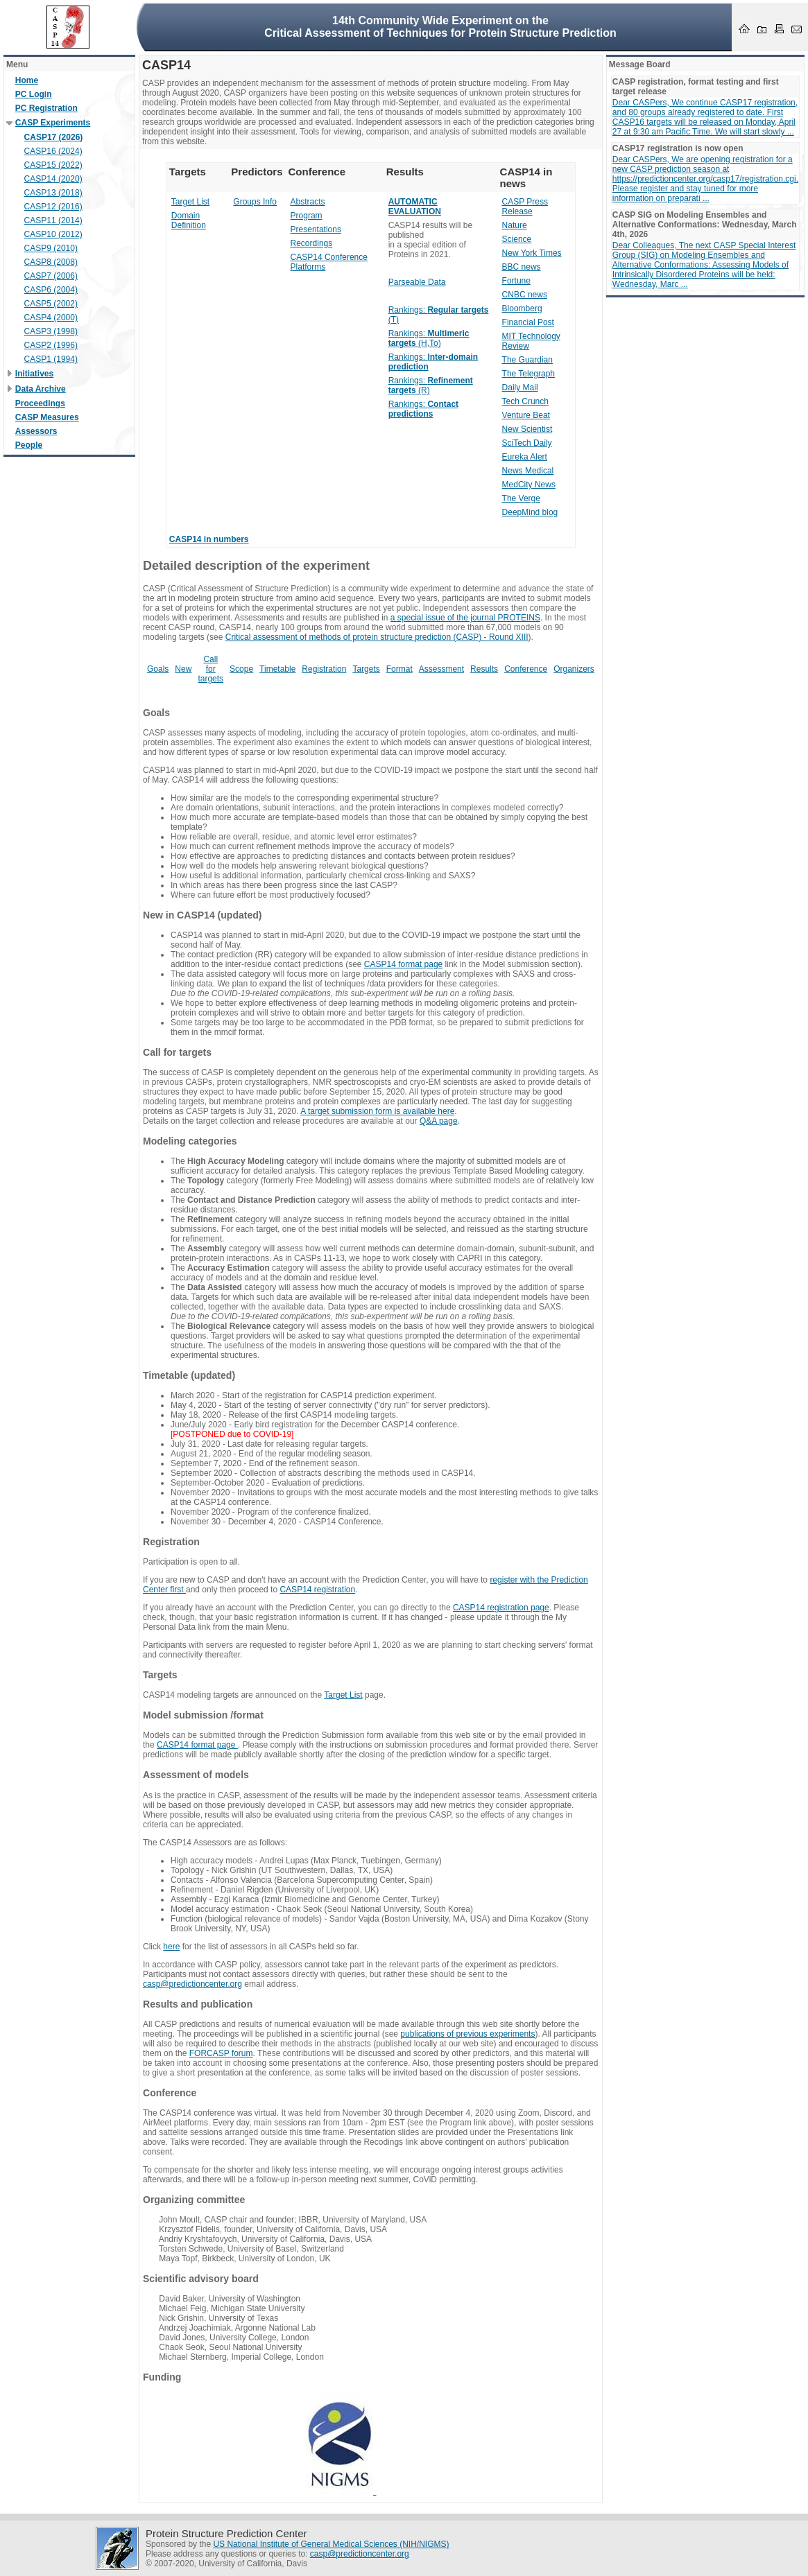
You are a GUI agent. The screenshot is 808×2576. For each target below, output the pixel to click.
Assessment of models (196, 1774)
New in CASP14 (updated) (202, 915)
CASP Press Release (525, 206)
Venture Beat (526, 415)
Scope (241, 669)
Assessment (441, 669)
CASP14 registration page (501, 1607)
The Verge (521, 498)
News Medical (528, 471)
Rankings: (423, 409)
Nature (514, 225)
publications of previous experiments (467, 2034)
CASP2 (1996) (51, 345)
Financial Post (528, 322)
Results (484, 669)
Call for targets (210, 669)
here (171, 1946)
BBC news (521, 267)
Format (399, 669)
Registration (324, 669)
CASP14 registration (317, 1589)
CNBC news (524, 294)
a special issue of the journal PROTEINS (465, 618)
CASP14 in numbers (209, 539)
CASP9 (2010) (51, 248)
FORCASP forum (221, 2053)
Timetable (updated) (189, 1375)
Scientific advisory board (201, 2278)
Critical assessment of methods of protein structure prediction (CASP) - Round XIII (376, 637)
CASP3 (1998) (51, 331)
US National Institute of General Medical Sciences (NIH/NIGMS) (331, 2544)
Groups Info (255, 202)
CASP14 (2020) (53, 179)
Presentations (316, 229)
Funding (162, 2377)
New (183, 669)
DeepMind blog (530, 512)
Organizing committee (194, 2199)
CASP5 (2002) (51, 303)
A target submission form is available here (377, 1111)
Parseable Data (417, 282)
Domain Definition (188, 220)
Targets (365, 669)
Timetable (277, 669)
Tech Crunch (525, 401)
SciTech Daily (527, 443)
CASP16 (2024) (53, 151)
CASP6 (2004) (51, 290)
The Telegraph (529, 373)
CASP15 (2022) (53, 165)
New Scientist (527, 429)
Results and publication (197, 2004)
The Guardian (527, 360)
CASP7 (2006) (51, 276)
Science (517, 239)
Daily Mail (520, 387)
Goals (158, 669)
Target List (190, 202)
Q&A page (439, 1121)
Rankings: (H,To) (429, 338)
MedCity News (529, 484)
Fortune (516, 281)
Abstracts (308, 202)
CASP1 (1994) (51, 359)
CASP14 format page (403, 964)
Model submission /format (203, 1715)
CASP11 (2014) (53, 220)
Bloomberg (522, 308)
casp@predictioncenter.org (192, 1984)
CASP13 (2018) (53, 193)
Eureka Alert (524, 457)
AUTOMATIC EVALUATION (414, 206)
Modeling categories (190, 1141)
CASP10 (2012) (53, 234)
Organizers (573, 669)
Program (307, 215)
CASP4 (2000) (51, 317)
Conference (525, 669)
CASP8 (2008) (51, 262)
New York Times (532, 253)
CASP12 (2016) (53, 206)
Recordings (312, 243)
